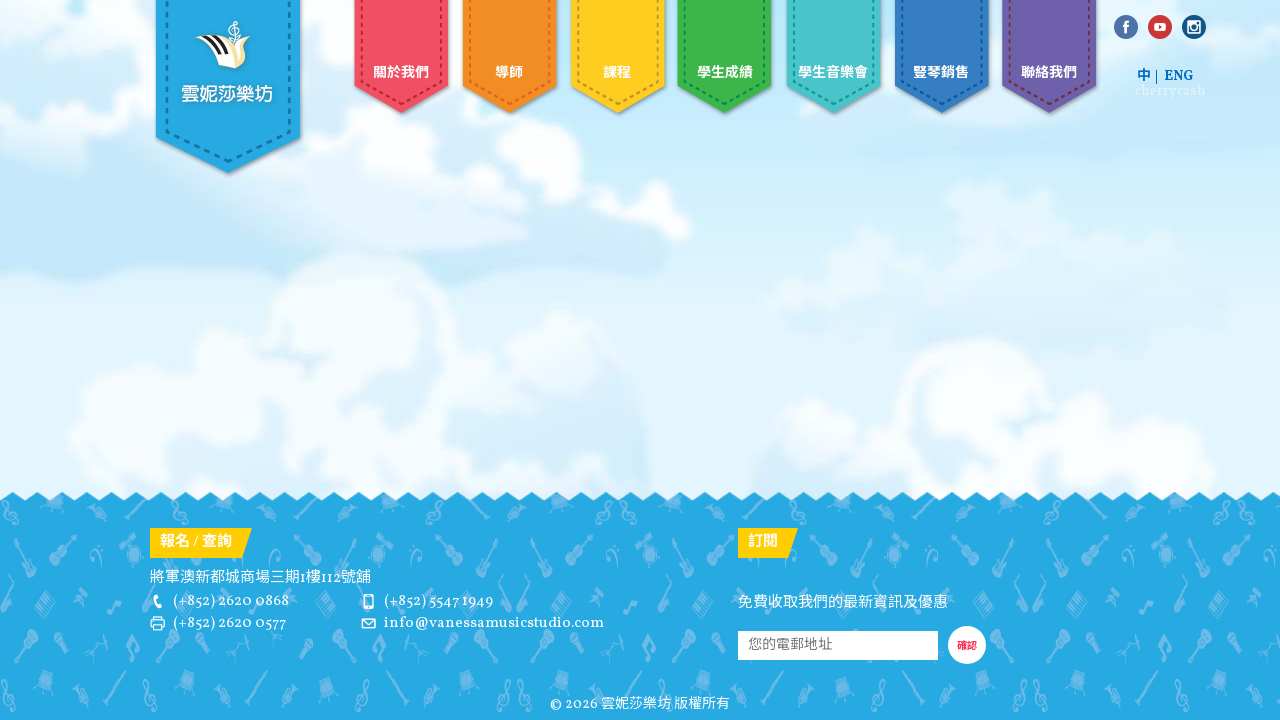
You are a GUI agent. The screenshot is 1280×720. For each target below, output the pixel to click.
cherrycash (1170, 92)
